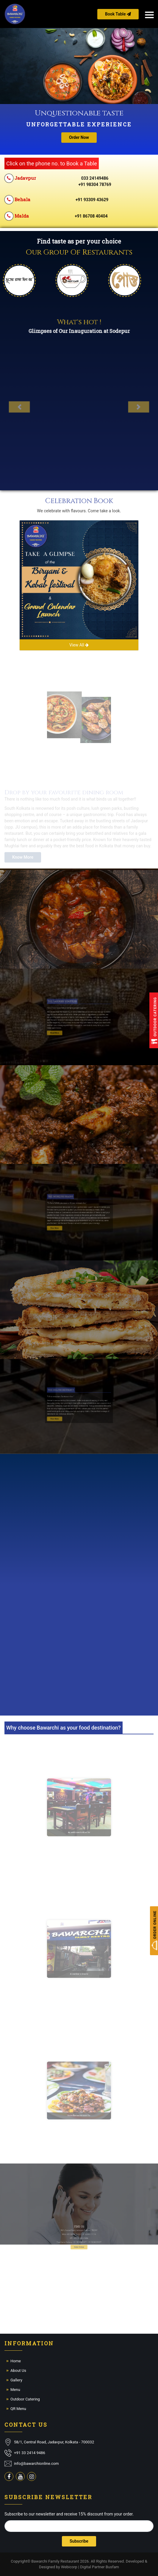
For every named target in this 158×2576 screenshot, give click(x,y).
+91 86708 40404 (91, 216)
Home (15, 2361)
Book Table (118, 14)
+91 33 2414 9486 (29, 2453)
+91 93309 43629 (92, 199)
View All (79, 645)
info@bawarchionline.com (36, 2463)
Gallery (16, 2380)
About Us (18, 2370)
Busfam (112, 2567)
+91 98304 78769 (94, 184)
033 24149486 (94, 178)
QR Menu (18, 2408)
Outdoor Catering (25, 2399)
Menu (15, 2389)
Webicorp (69, 2567)
